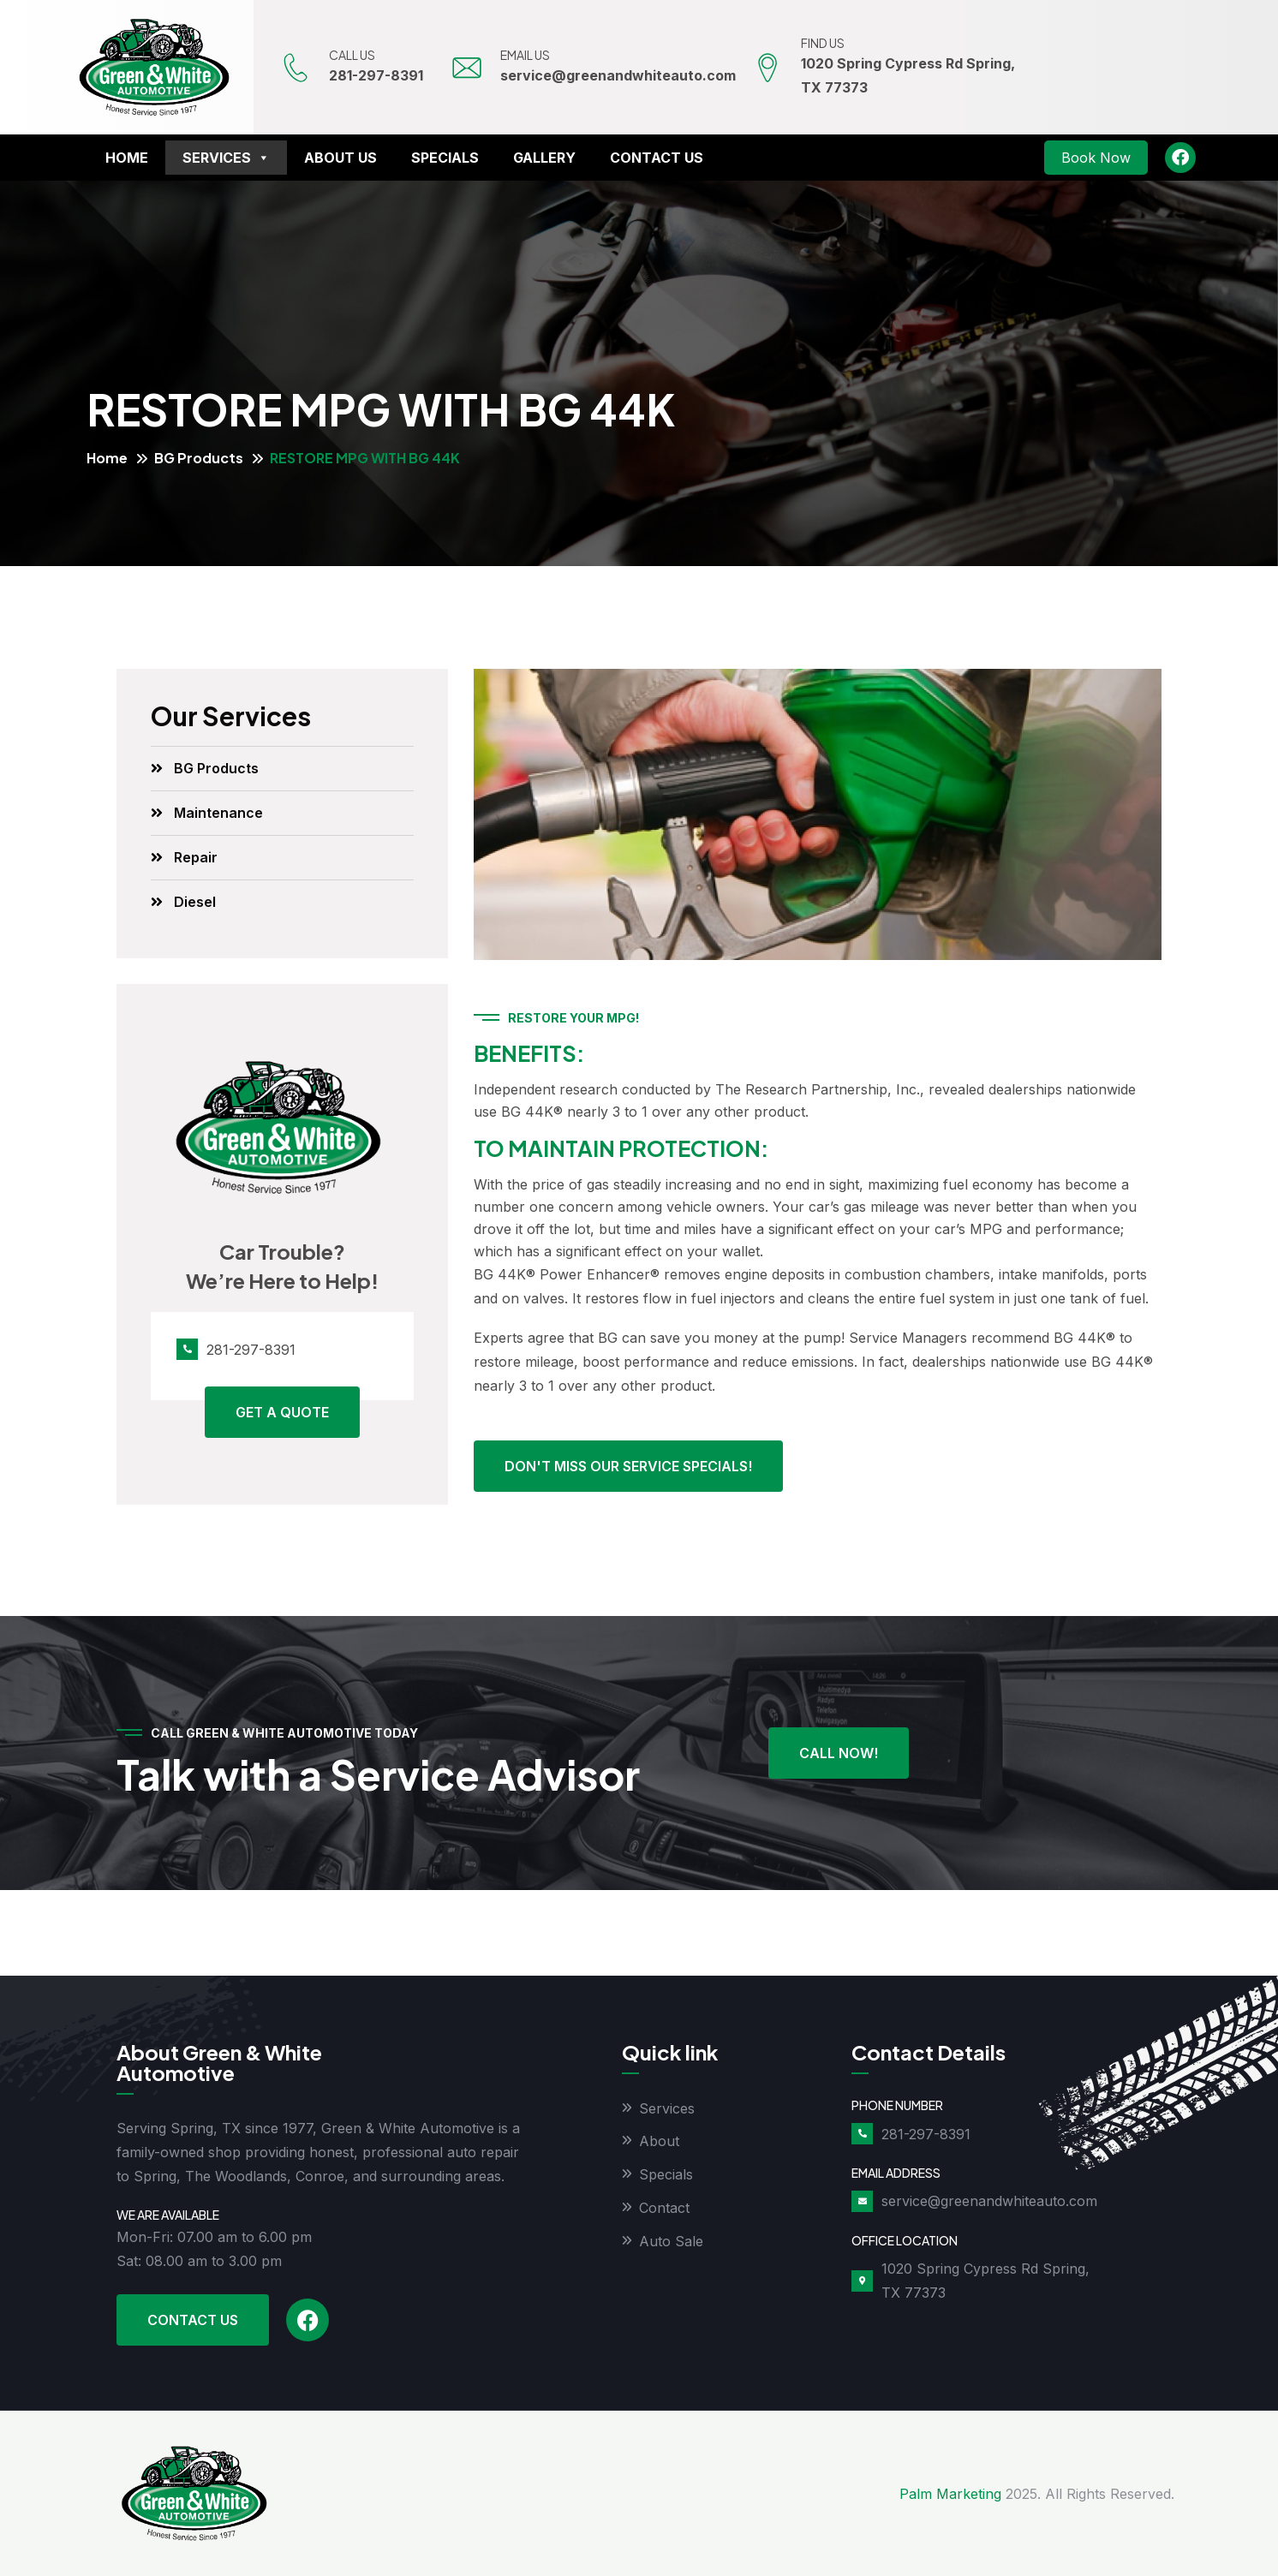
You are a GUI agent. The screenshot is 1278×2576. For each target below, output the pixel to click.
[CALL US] (296, 67)
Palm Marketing (950, 2493)
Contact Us (656, 157)
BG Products (198, 458)
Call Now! (838, 1753)
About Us (340, 157)
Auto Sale (671, 2242)
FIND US (824, 43)
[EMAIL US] (467, 67)
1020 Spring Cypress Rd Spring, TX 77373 (985, 2280)
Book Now (1096, 157)
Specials (445, 157)
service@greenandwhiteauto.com (620, 75)
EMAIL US (527, 55)
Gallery (544, 157)
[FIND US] (768, 67)
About (659, 2141)
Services (226, 157)
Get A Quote (282, 1412)
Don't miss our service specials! (628, 1466)
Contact (664, 2208)
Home (126, 157)
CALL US (354, 55)
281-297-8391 (378, 75)
